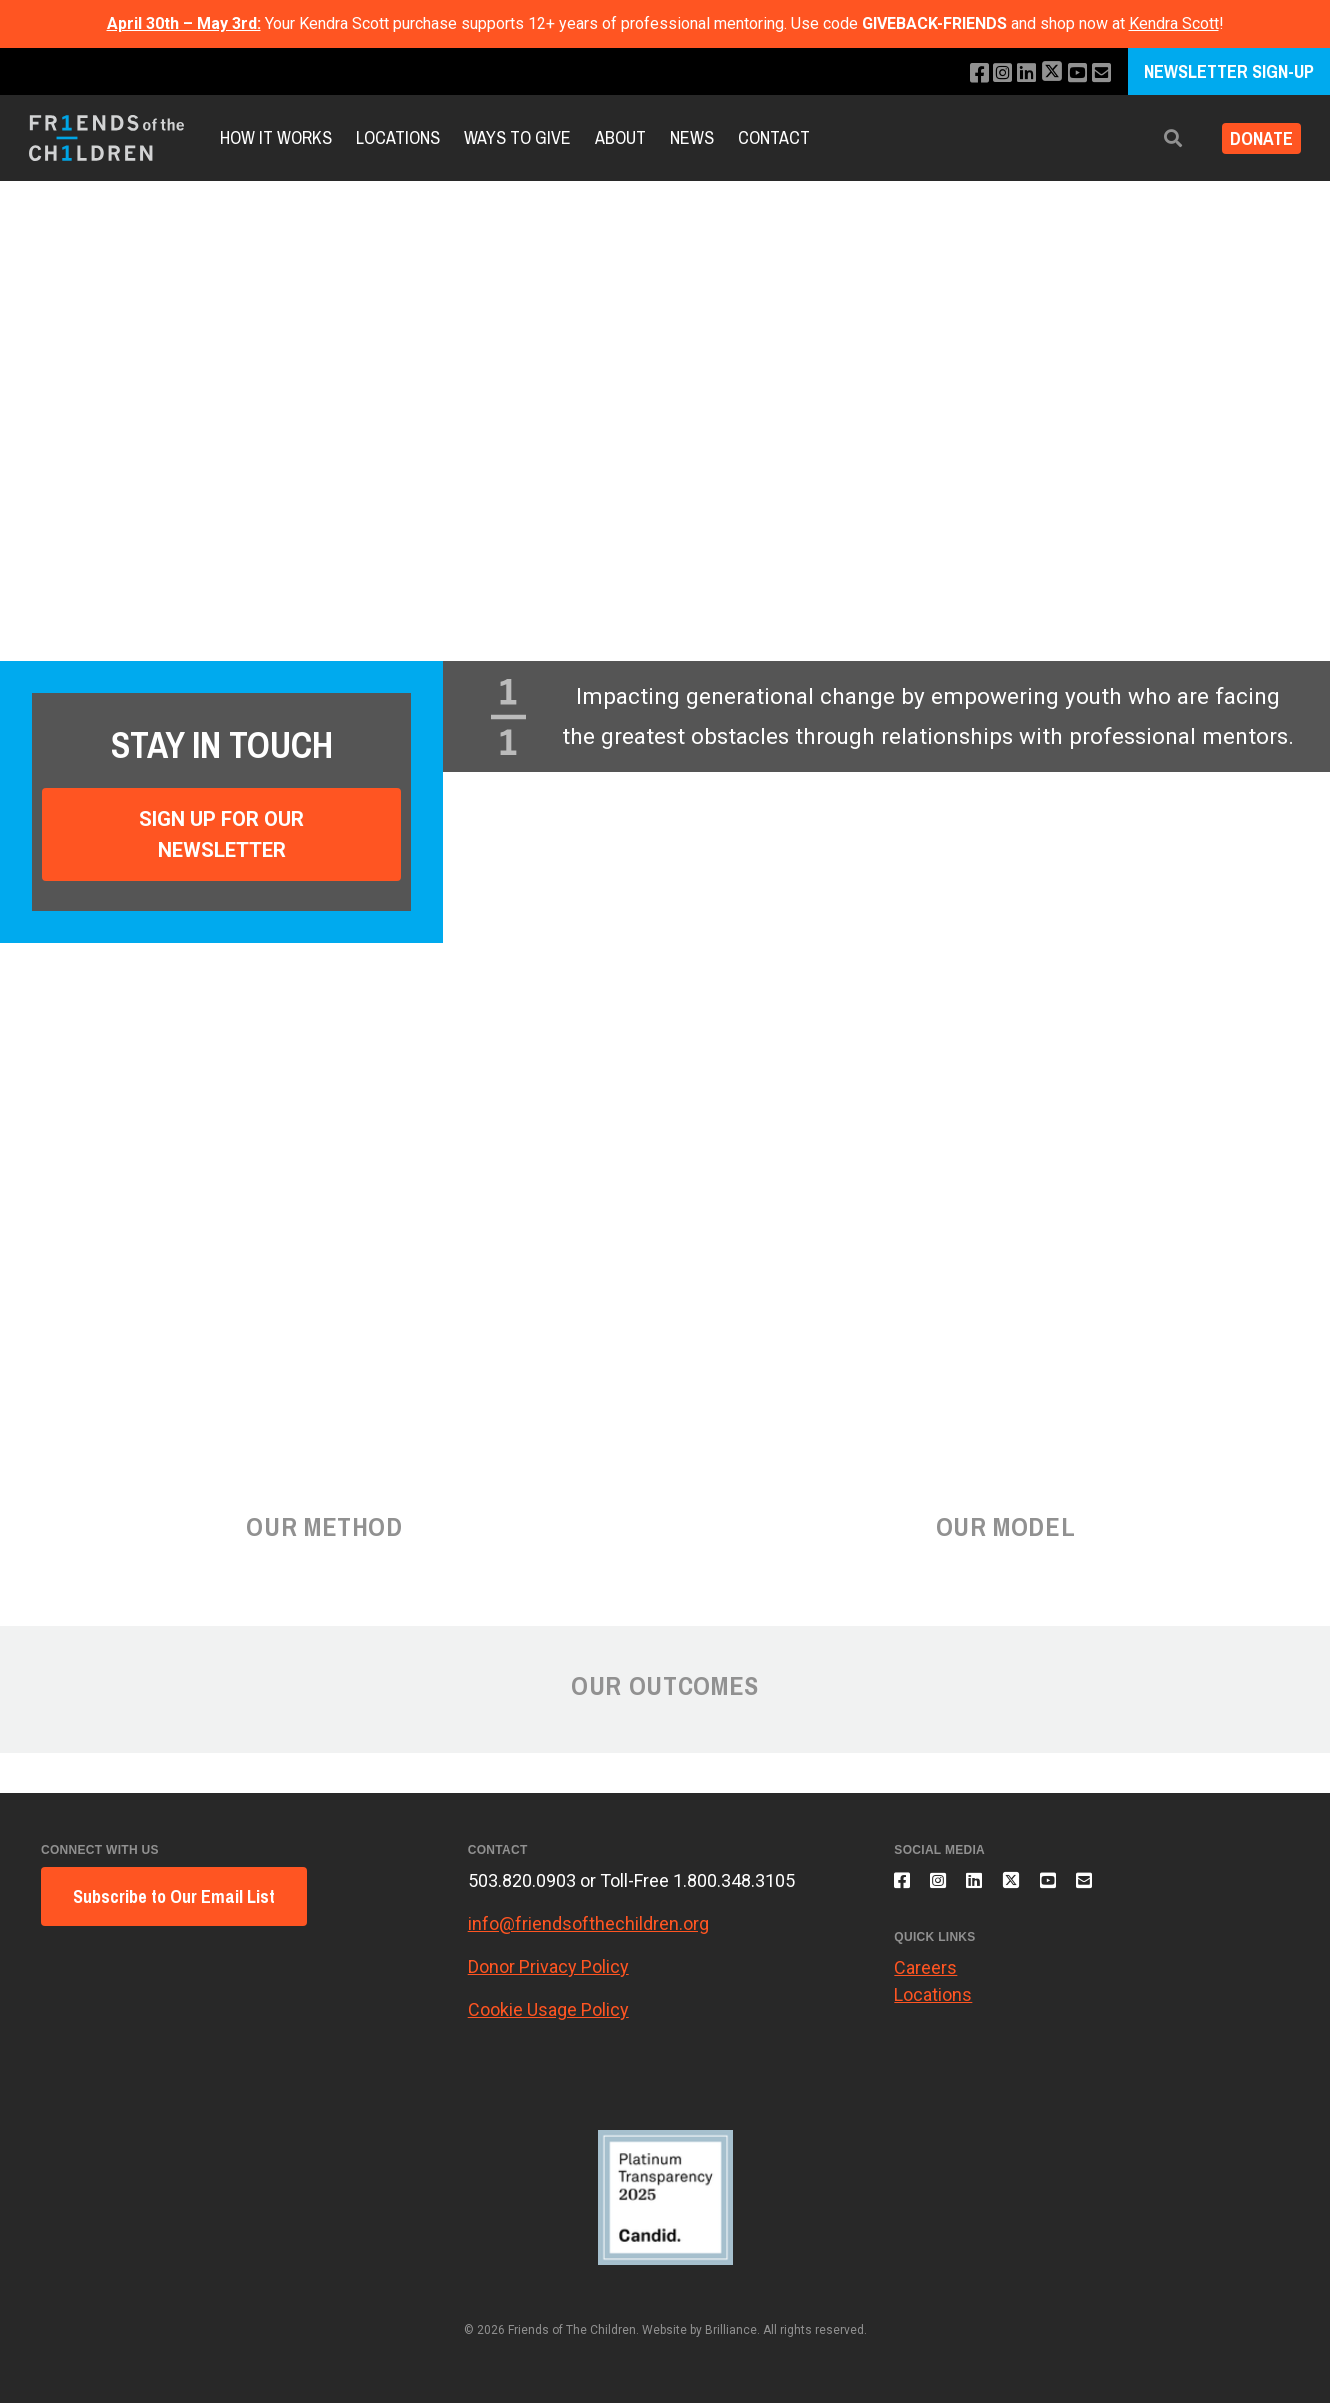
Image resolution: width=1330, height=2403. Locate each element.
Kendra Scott (1174, 23)
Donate (1253, 138)
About (620, 137)
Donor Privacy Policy (548, 1966)
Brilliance (731, 2330)
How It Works (276, 137)
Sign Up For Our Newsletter (221, 834)
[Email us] (1099, 73)
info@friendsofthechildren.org (588, 1923)
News (692, 137)
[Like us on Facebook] (961, 73)
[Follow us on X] (1044, 73)
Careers (925, 1979)
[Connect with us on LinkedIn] (1015, 73)
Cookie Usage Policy (548, 2009)
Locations (398, 137)
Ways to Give (517, 137)
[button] (1157, 138)
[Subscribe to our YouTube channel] (1072, 73)
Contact (774, 137)
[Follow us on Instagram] (988, 73)
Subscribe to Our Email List (174, 1896)
